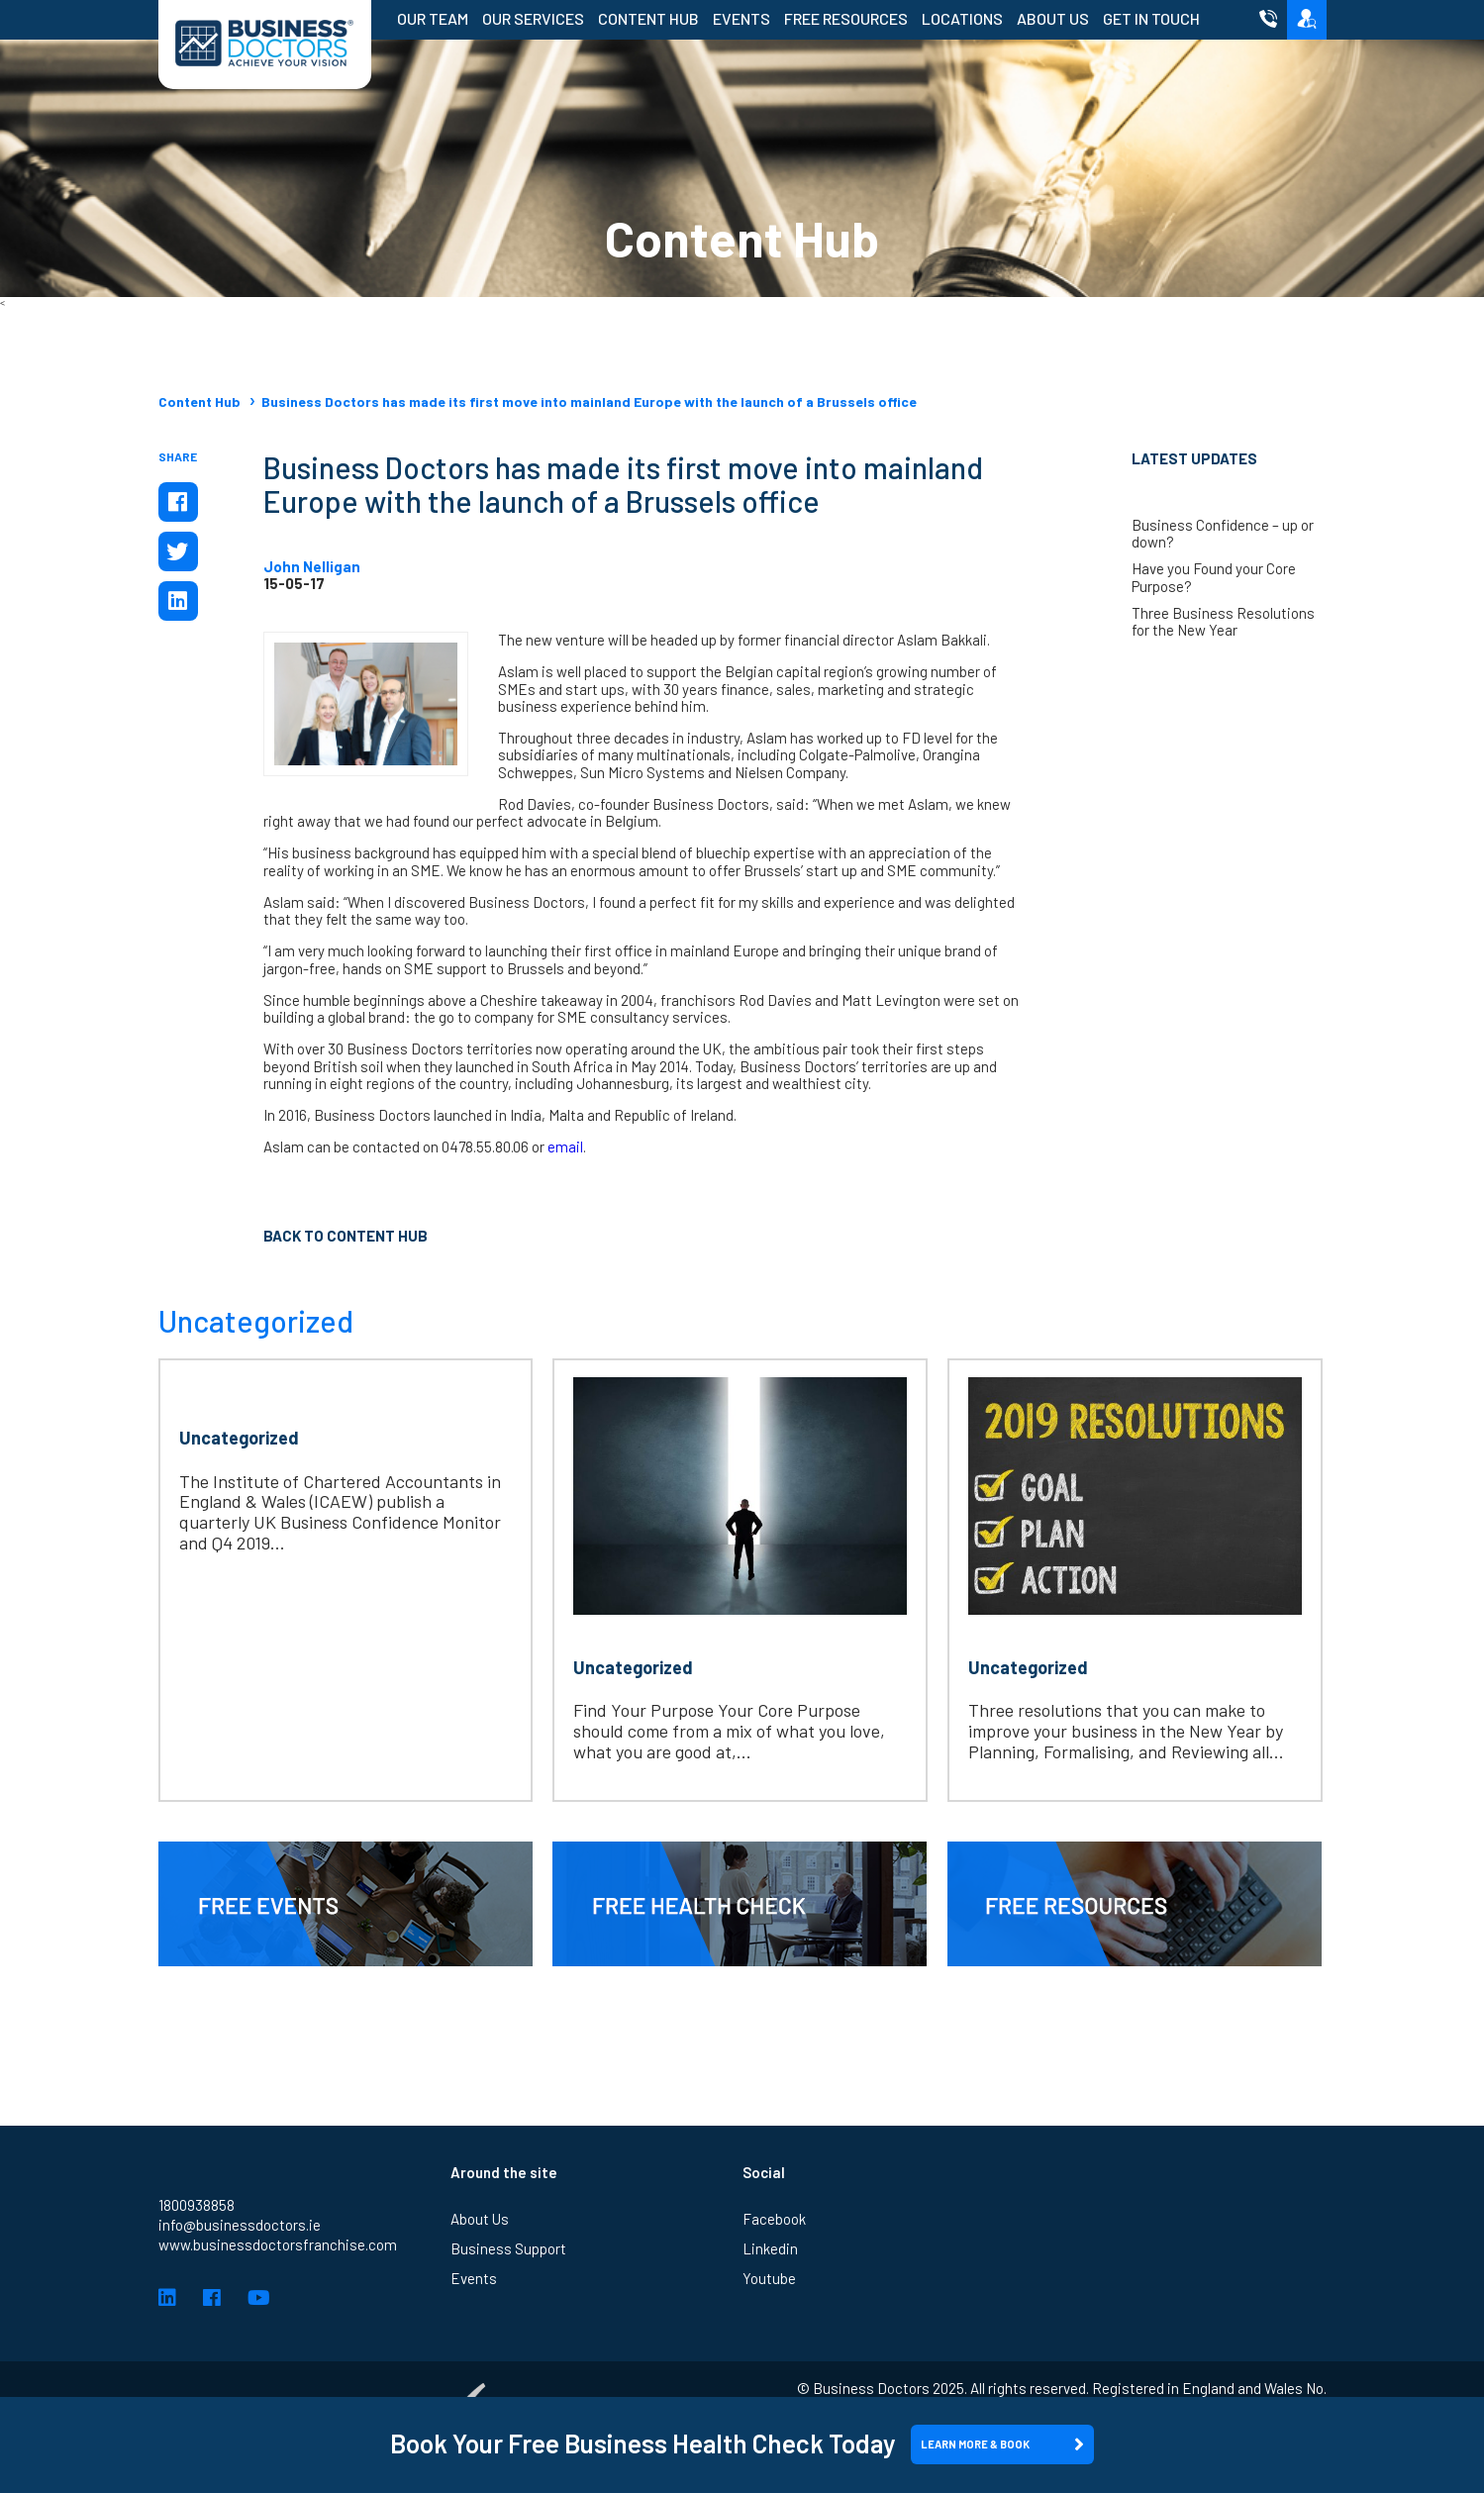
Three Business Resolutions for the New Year (1223, 622)
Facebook (774, 2219)
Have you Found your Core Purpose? (1214, 577)
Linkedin (770, 2248)
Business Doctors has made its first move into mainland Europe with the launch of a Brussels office (589, 401)
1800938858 (196, 2205)
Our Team (432, 18)
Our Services (533, 18)
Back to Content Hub (345, 1236)
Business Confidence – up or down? (1223, 533)
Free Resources (846, 18)
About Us (1053, 18)
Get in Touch (1151, 18)
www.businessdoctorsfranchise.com (277, 2244)
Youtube (769, 2278)
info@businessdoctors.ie (239, 2225)
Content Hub (648, 18)
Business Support (508, 2248)
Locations (962, 18)
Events (741, 18)
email (565, 1146)
